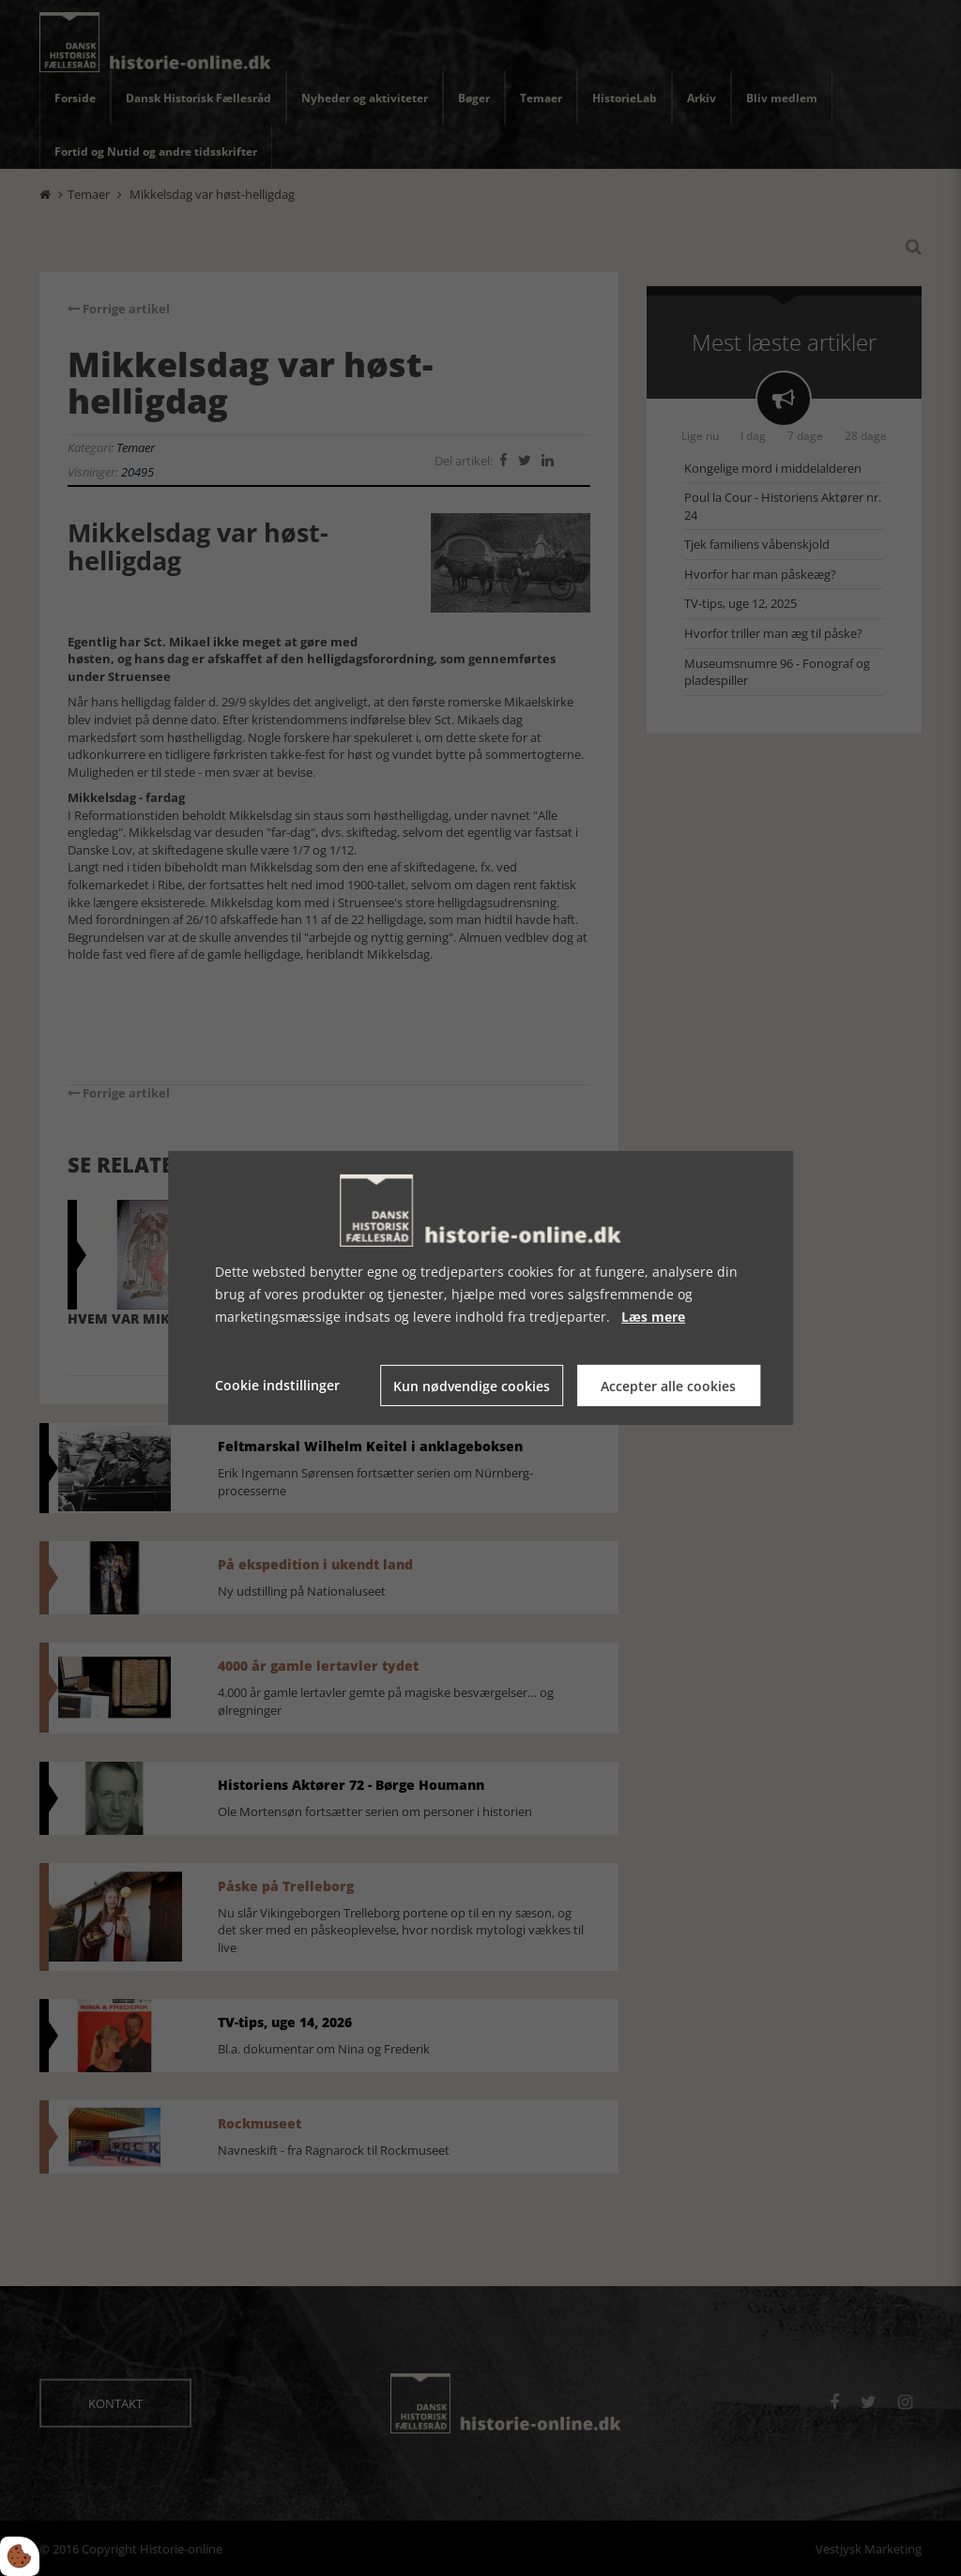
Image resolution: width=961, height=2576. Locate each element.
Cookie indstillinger (277, 1385)
